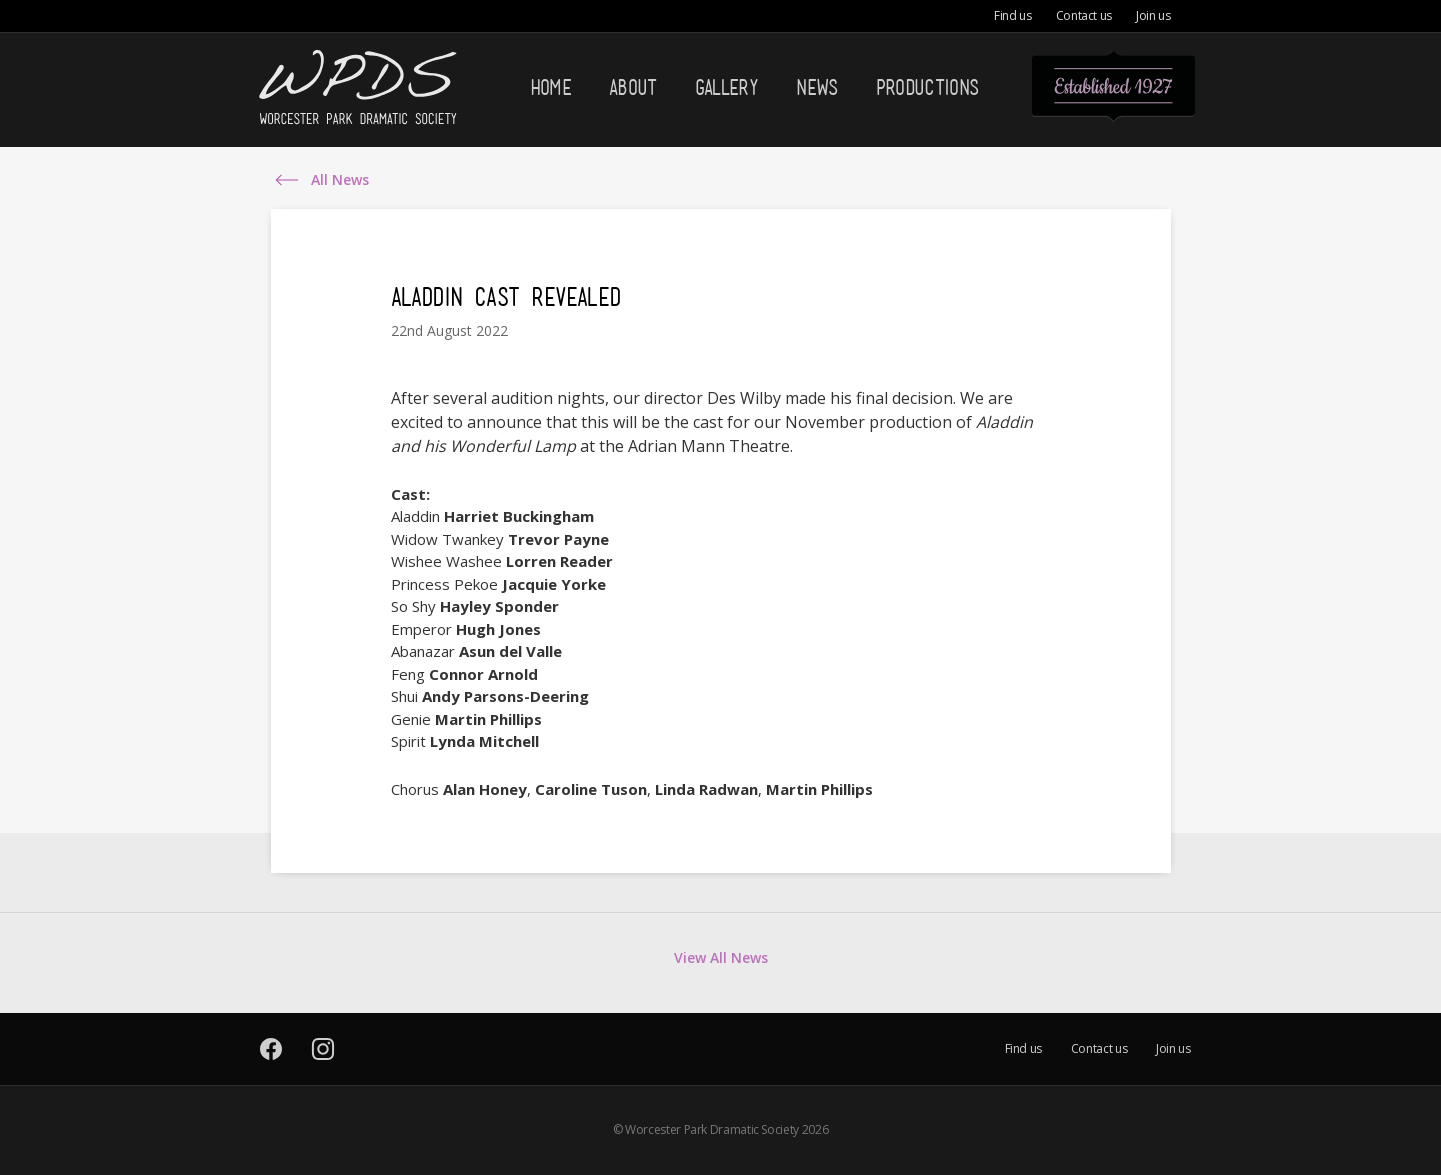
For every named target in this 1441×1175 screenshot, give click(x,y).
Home (550, 87)
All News (340, 180)
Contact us (1084, 15)
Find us (1012, 15)
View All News (721, 957)
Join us (1153, 15)
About (633, 87)
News (816, 87)
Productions (927, 87)
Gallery (726, 87)
